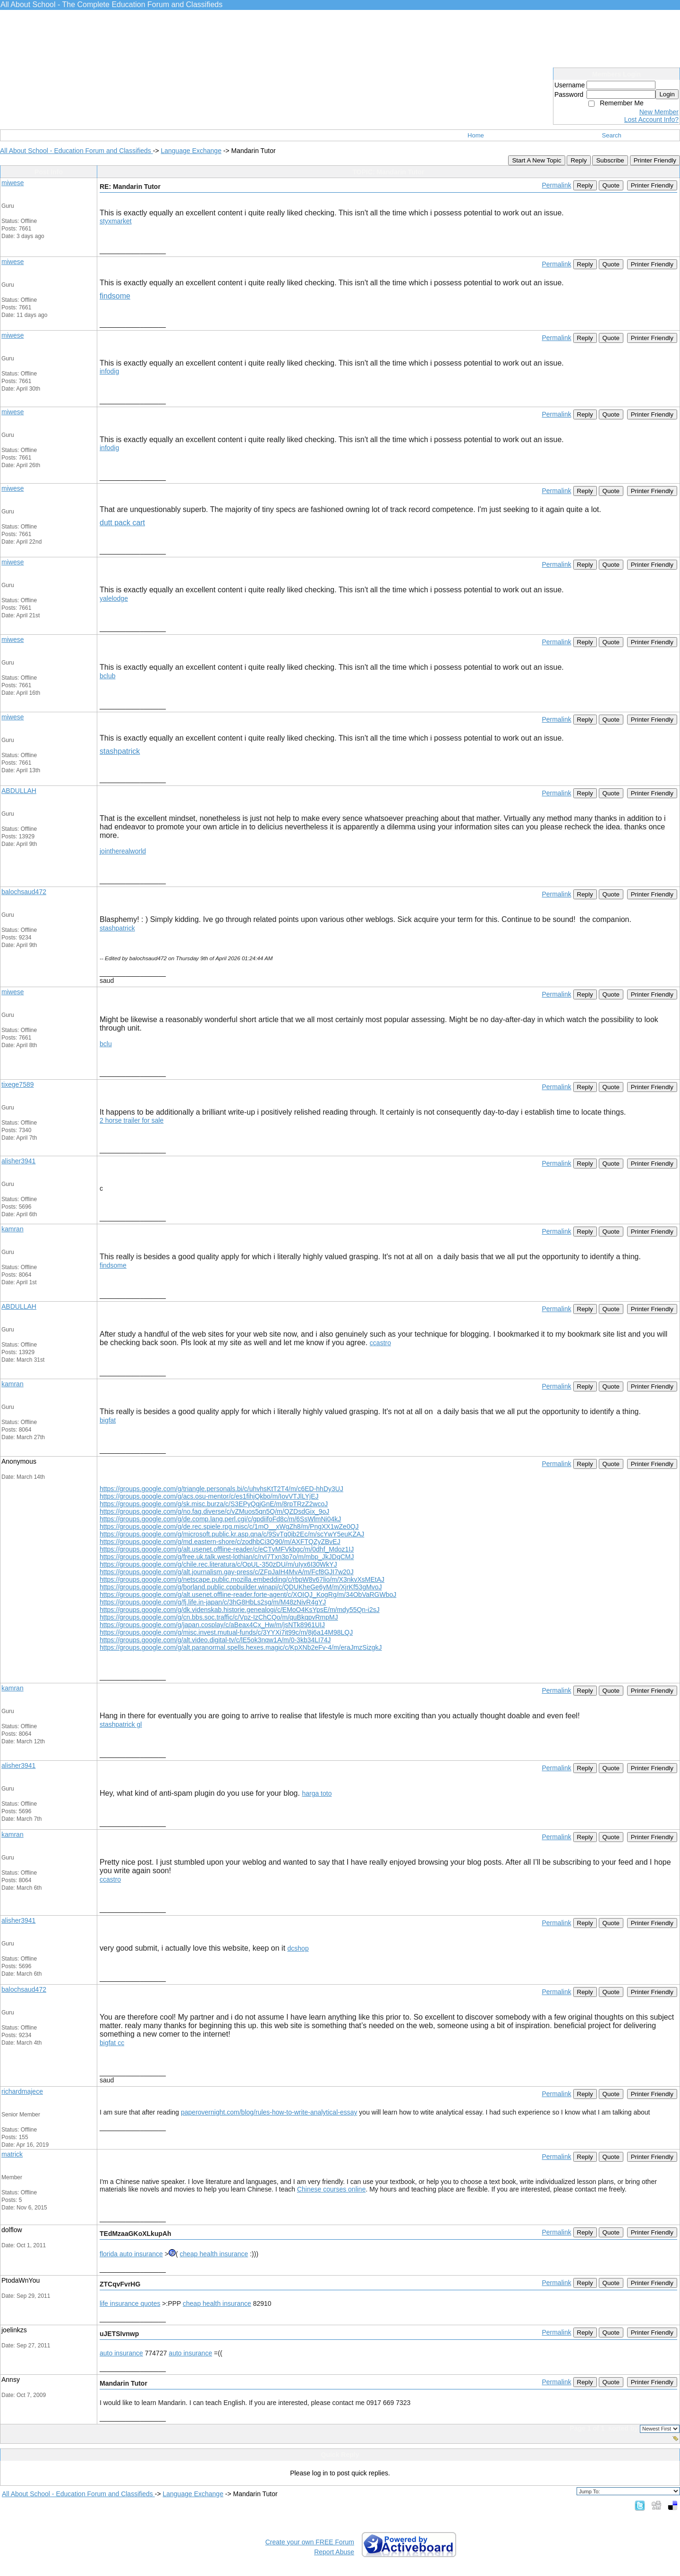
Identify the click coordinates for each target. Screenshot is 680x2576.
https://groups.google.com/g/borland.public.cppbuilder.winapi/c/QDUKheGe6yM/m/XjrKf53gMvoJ (241, 1587)
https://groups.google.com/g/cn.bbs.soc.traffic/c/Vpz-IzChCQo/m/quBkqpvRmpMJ (219, 1617)
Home (476, 135)
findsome (115, 296)
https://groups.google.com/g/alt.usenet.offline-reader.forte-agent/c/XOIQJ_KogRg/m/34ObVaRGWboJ (248, 1594)
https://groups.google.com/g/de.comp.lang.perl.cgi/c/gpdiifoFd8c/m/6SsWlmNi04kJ (220, 1519)
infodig (109, 371)
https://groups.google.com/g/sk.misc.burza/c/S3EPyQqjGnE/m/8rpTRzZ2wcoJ (214, 1504)
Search (611, 135)
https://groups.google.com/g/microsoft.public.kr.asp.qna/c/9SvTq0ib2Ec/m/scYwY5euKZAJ (232, 1534)
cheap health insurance (214, 2254)
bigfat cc (112, 2043)
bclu (106, 1044)
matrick (12, 2154)
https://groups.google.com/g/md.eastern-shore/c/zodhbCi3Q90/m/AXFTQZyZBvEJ (220, 1541)
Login (667, 94)
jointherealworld (123, 851)
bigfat (108, 1420)
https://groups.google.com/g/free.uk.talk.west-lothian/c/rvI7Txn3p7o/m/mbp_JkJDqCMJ (227, 1557)
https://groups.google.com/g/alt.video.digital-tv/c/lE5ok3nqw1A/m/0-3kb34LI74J (215, 1640)
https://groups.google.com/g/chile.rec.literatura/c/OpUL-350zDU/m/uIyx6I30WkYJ (218, 1564)
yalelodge (114, 598)
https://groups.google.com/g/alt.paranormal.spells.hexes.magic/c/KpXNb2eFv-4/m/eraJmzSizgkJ (241, 1647)
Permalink (556, 185)
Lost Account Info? (651, 119)
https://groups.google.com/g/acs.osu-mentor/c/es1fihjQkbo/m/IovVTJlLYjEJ (209, 1496)
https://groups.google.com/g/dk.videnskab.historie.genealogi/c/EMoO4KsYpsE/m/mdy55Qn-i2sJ (240, 1609)
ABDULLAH (18, 790)
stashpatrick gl (121, 1724)
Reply (578, 160)
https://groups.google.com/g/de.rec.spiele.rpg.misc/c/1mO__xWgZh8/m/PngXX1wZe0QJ (229, 1526)
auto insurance (121, 2353)
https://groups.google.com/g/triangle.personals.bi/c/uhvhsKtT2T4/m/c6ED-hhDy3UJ (221, 1489)
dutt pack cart (122, 523)
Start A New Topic (536, 160)
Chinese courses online (331, 2189)
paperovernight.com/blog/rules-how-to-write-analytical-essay (269, 2112)
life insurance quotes (130, 2303)
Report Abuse (334, 2552)
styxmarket (116, 221)
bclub (107, 676)
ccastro (380, 1343)
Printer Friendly (655, 160)
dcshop (298, 1948)
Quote (611, 185)
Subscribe (610, 160)
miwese (12, 183)
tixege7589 (17, 1084)
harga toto (317, 1793)
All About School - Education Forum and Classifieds (76, 150)
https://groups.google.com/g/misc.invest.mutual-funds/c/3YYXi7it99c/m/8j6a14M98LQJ (226, 1632)
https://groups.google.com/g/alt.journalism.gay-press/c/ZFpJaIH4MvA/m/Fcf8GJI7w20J (227, 1572)
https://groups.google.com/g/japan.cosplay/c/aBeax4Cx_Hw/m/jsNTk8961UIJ (212, 1625)
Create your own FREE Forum (309, 2542)
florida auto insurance (131, 2254)
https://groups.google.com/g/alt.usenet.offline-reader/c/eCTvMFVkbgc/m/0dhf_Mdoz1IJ (227, 1549)
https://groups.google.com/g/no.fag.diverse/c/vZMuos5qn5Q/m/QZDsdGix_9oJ (214, 1511)
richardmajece (22, 2091)
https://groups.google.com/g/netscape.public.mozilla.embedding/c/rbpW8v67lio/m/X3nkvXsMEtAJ (242, 1579)
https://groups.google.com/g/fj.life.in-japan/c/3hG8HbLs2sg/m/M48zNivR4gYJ (213, 1602)
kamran (12, 1229)
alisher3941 (18, 1161)
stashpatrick (120, 751)
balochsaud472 (23, 892)
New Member (659, 112)
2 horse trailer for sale (131, 1120)
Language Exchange (191, 150)
